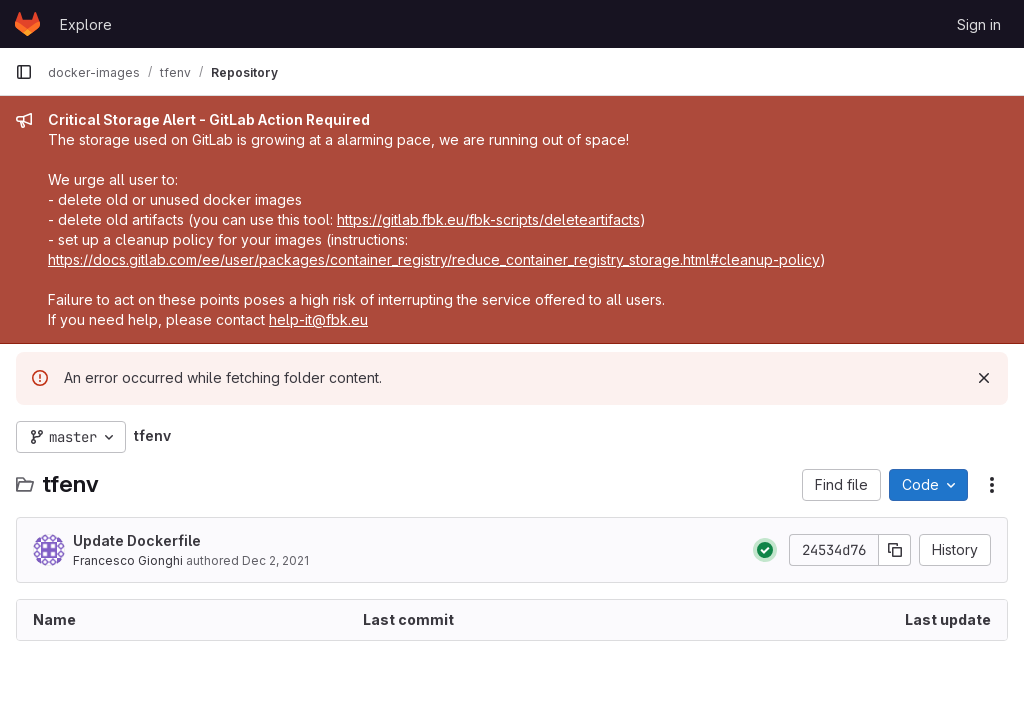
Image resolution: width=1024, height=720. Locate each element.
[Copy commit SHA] (895, 550)
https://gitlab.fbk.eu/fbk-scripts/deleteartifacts (488, 219)
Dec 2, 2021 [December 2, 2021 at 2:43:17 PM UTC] (275, 560)
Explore (86, 24)
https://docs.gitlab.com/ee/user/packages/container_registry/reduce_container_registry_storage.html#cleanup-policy (434, 259)
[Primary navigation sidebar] (24, 72)
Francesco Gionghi (128, 560)
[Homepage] (27, 24)
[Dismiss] (984, 378)
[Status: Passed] (765, 550)
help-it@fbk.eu (318, 319)
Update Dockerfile (137, 540)
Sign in (979, 24)
